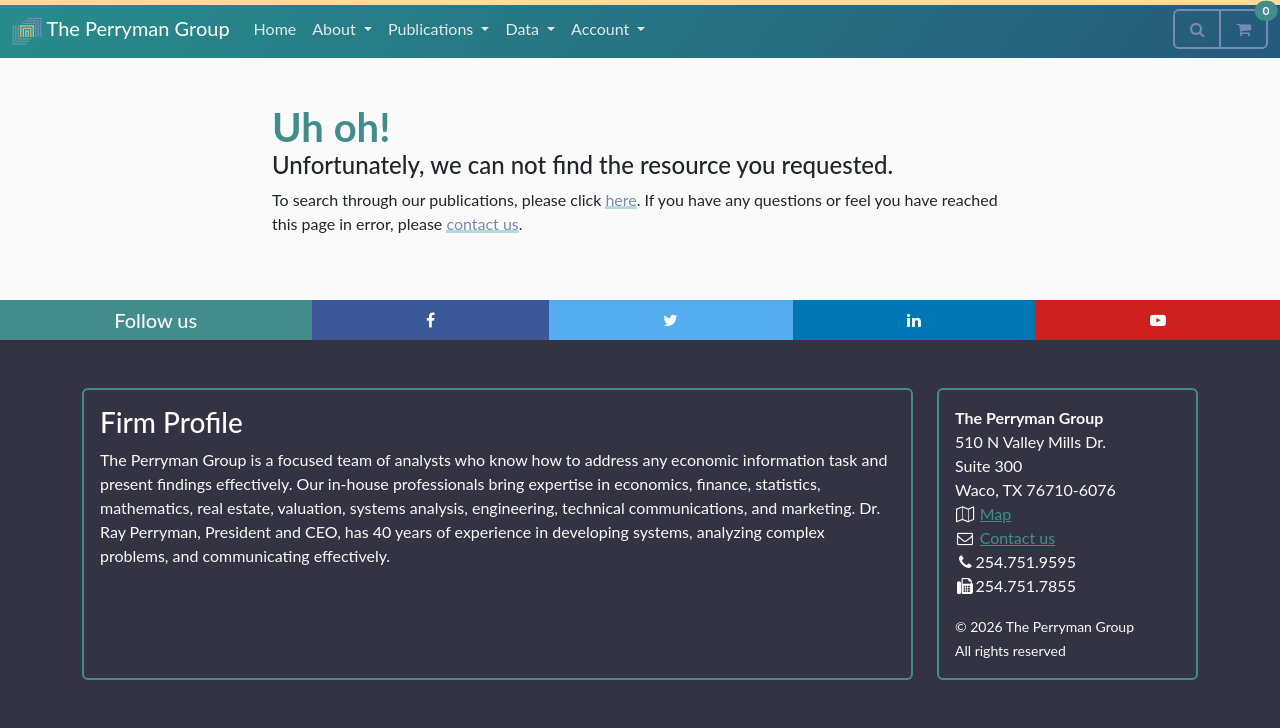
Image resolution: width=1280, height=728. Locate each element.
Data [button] (524, 28)
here (620, 199)
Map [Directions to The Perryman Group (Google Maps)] (996, 513)
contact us (482, 223)
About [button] (336, 28)
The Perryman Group (121, 30)
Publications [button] (432, 28)
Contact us (1017, 537)
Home (275, 28)
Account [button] (602, 28)
